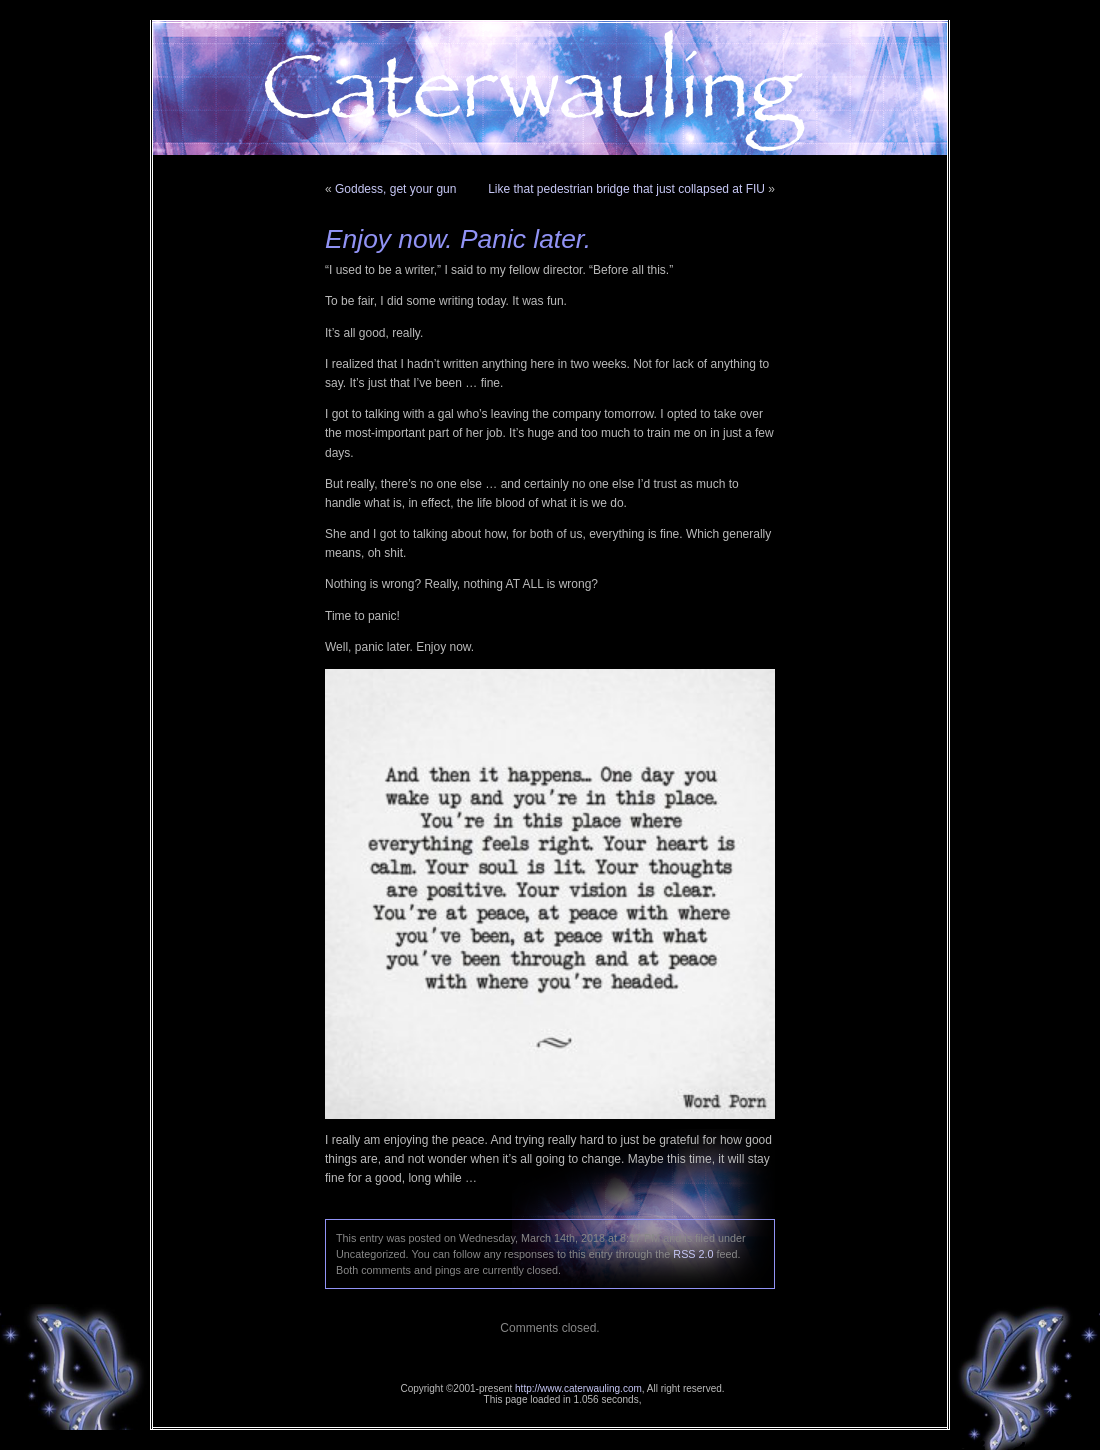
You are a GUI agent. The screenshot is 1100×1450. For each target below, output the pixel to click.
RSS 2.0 (693, 1254)
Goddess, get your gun (395, 189)
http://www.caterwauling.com (578, 1388)
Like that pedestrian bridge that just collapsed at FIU (626, 189)
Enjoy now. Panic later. (458, 239)
